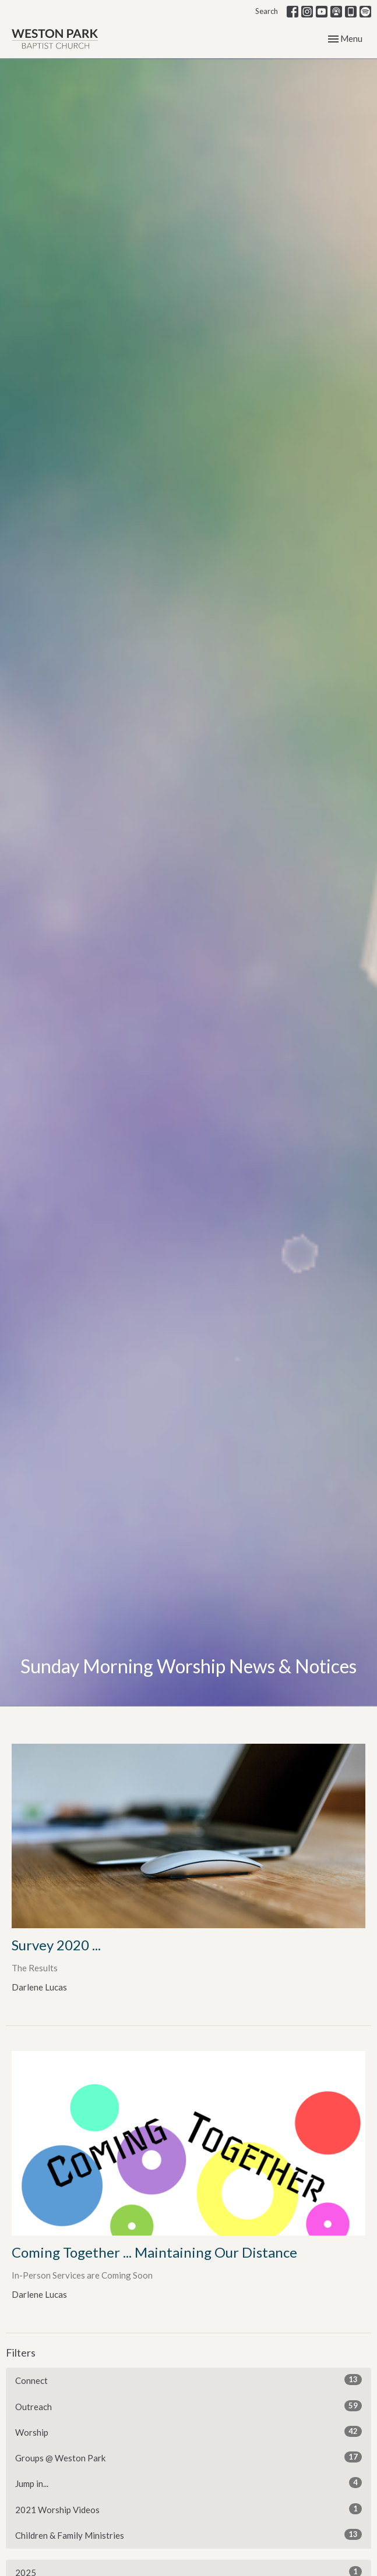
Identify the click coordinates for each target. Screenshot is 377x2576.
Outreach (188, 2406)
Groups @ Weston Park (188, 2457)
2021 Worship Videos (188, 2509)
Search (266, 11)
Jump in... (188, 2483)
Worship (188, 2431)
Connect (188, 2380)
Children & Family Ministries (188, 2534)
